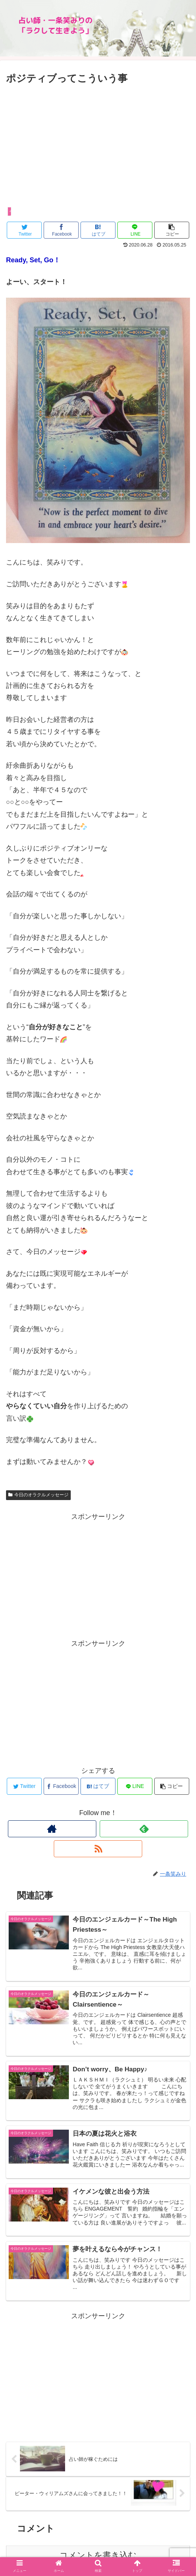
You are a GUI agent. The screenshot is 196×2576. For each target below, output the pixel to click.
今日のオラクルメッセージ (38, 1494)
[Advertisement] (98, 143)
